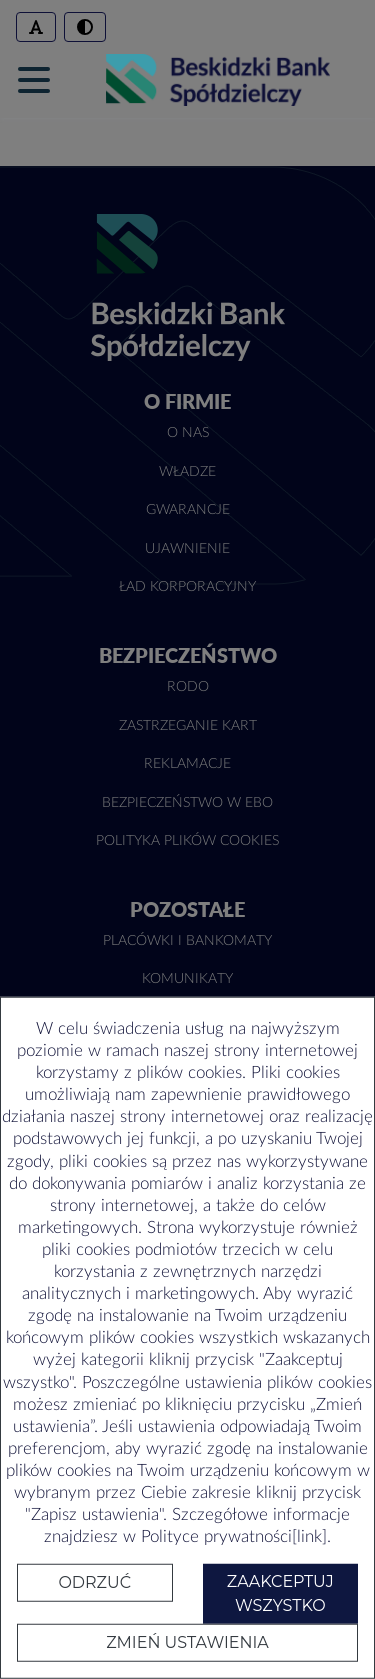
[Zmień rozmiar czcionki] (36, 27)
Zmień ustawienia (187, 1642)
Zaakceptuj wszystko (280, 1593)
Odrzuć (94, 1582)
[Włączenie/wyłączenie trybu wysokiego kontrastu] (85, 27)
